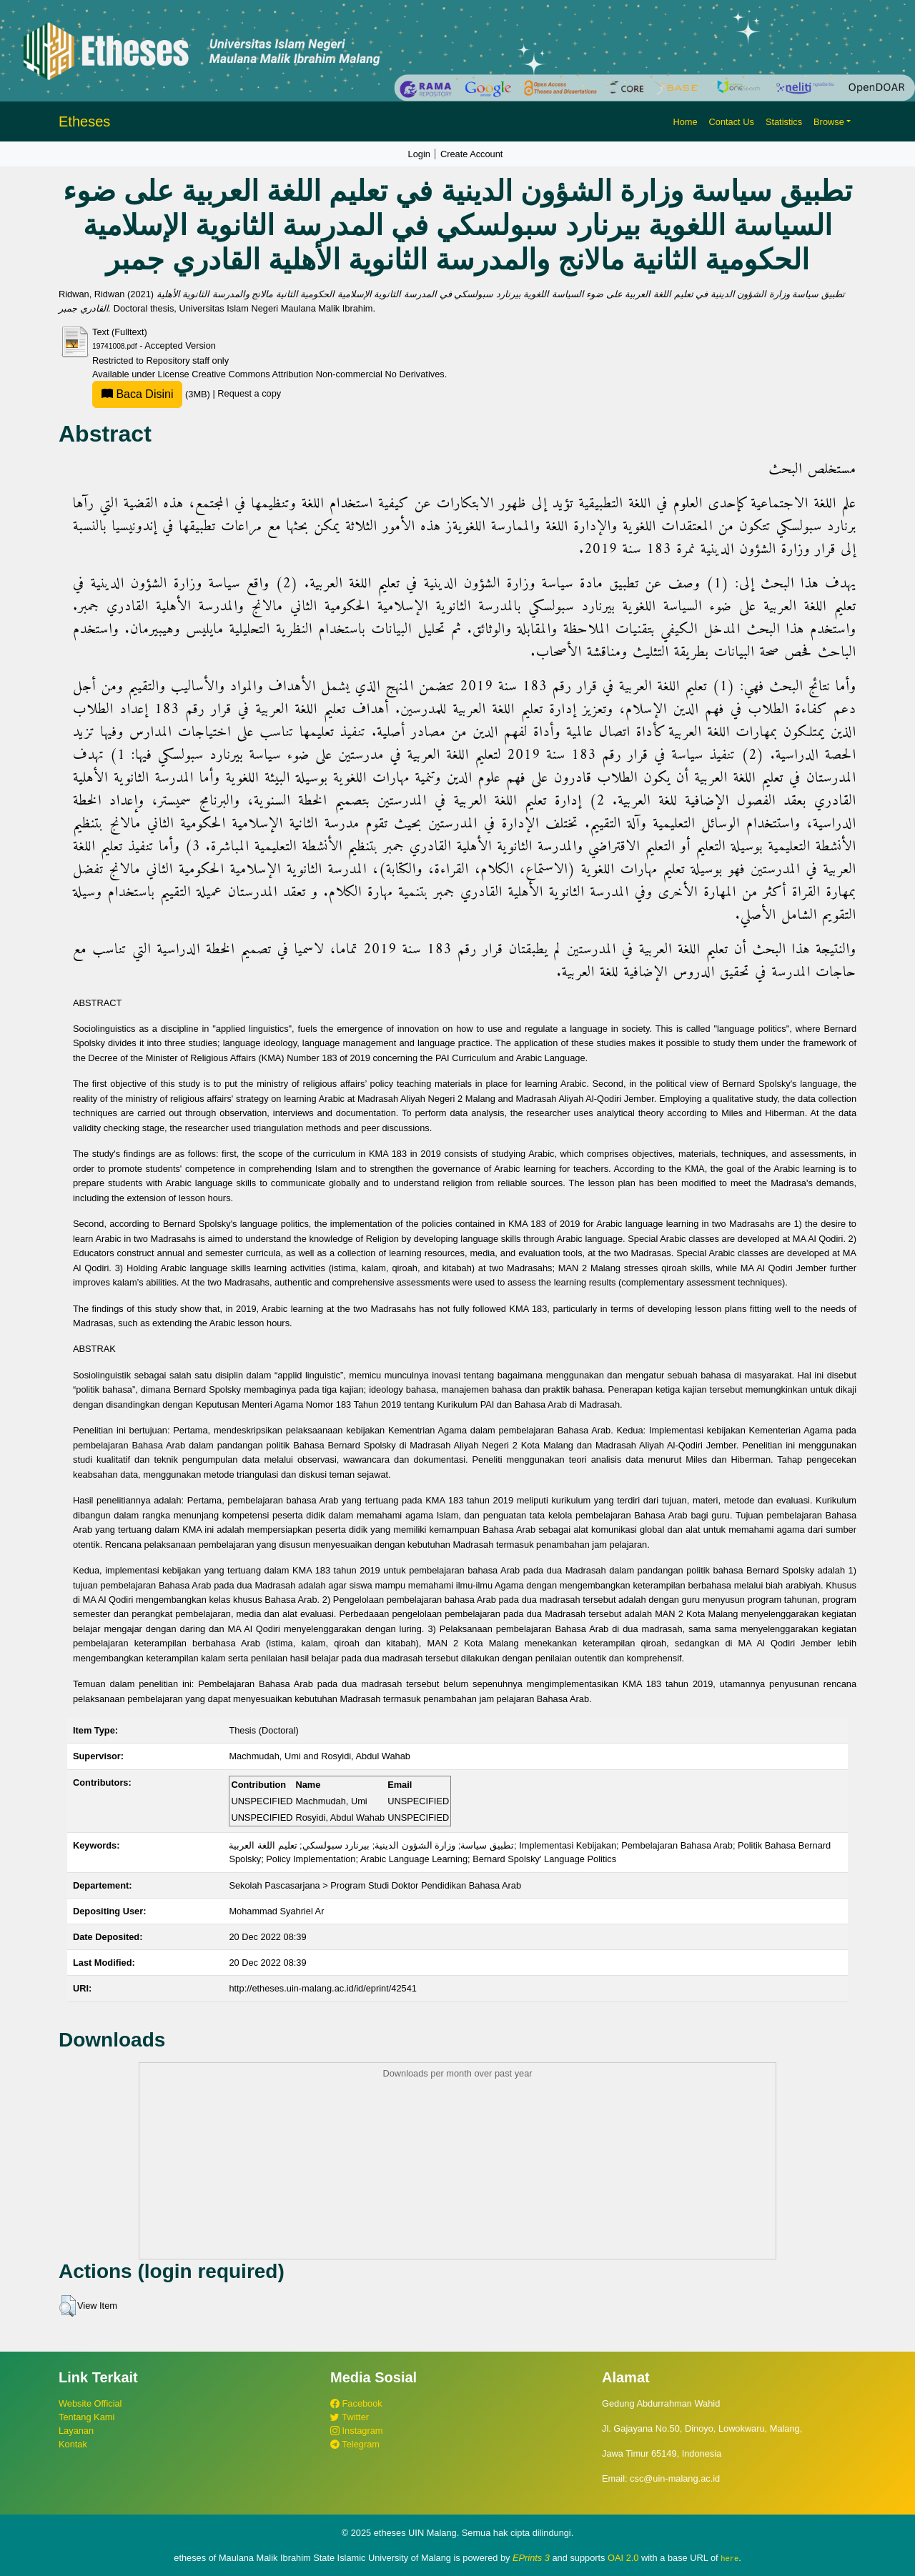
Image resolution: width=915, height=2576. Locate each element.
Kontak (73, 2444)
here (729, 2558)
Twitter (349, 2417)
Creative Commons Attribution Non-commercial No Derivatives (318, 374)
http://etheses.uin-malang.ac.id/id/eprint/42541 (323, 1988)
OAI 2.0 (623, 2557)
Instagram (356, 2430)
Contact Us (731, 121)
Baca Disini (137, 394)
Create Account (471, 154)
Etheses (84, 121)
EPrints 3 (531, 2557)
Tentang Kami (86, 2417)
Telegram (355, 2444)
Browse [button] (828, 121)
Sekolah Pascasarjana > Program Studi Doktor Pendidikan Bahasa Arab (375, 1885)
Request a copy (249, 394)
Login (419, 154)
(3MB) (152, 394)
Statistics (784, 121)
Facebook (356, 2403)
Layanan (76, 2430)
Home (685, 121)
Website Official (90, 2403)
